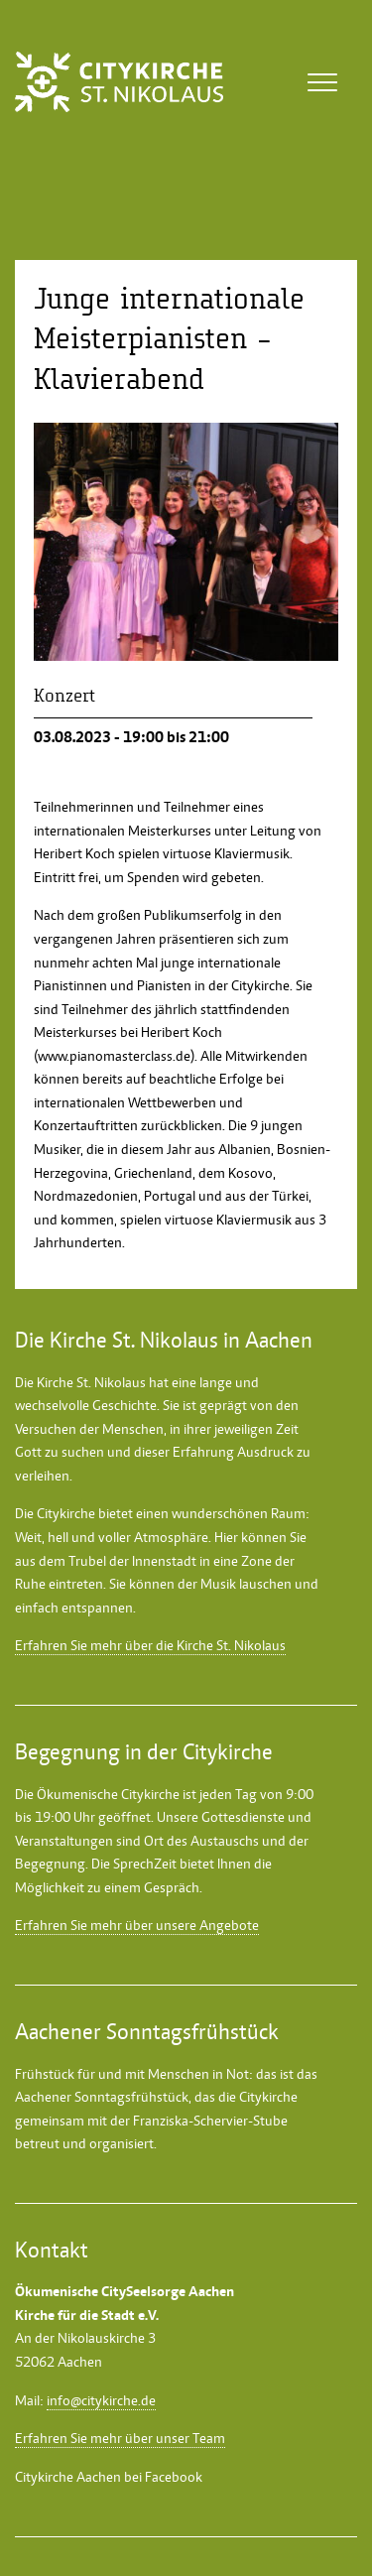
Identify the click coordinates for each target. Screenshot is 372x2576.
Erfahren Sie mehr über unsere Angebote (137, 1925)
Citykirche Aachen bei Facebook (108, 2477)
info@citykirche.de (101, 2400)
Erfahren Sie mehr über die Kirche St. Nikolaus (150, 1645)
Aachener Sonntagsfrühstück (101, 2097)
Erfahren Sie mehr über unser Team (120, 2438)
